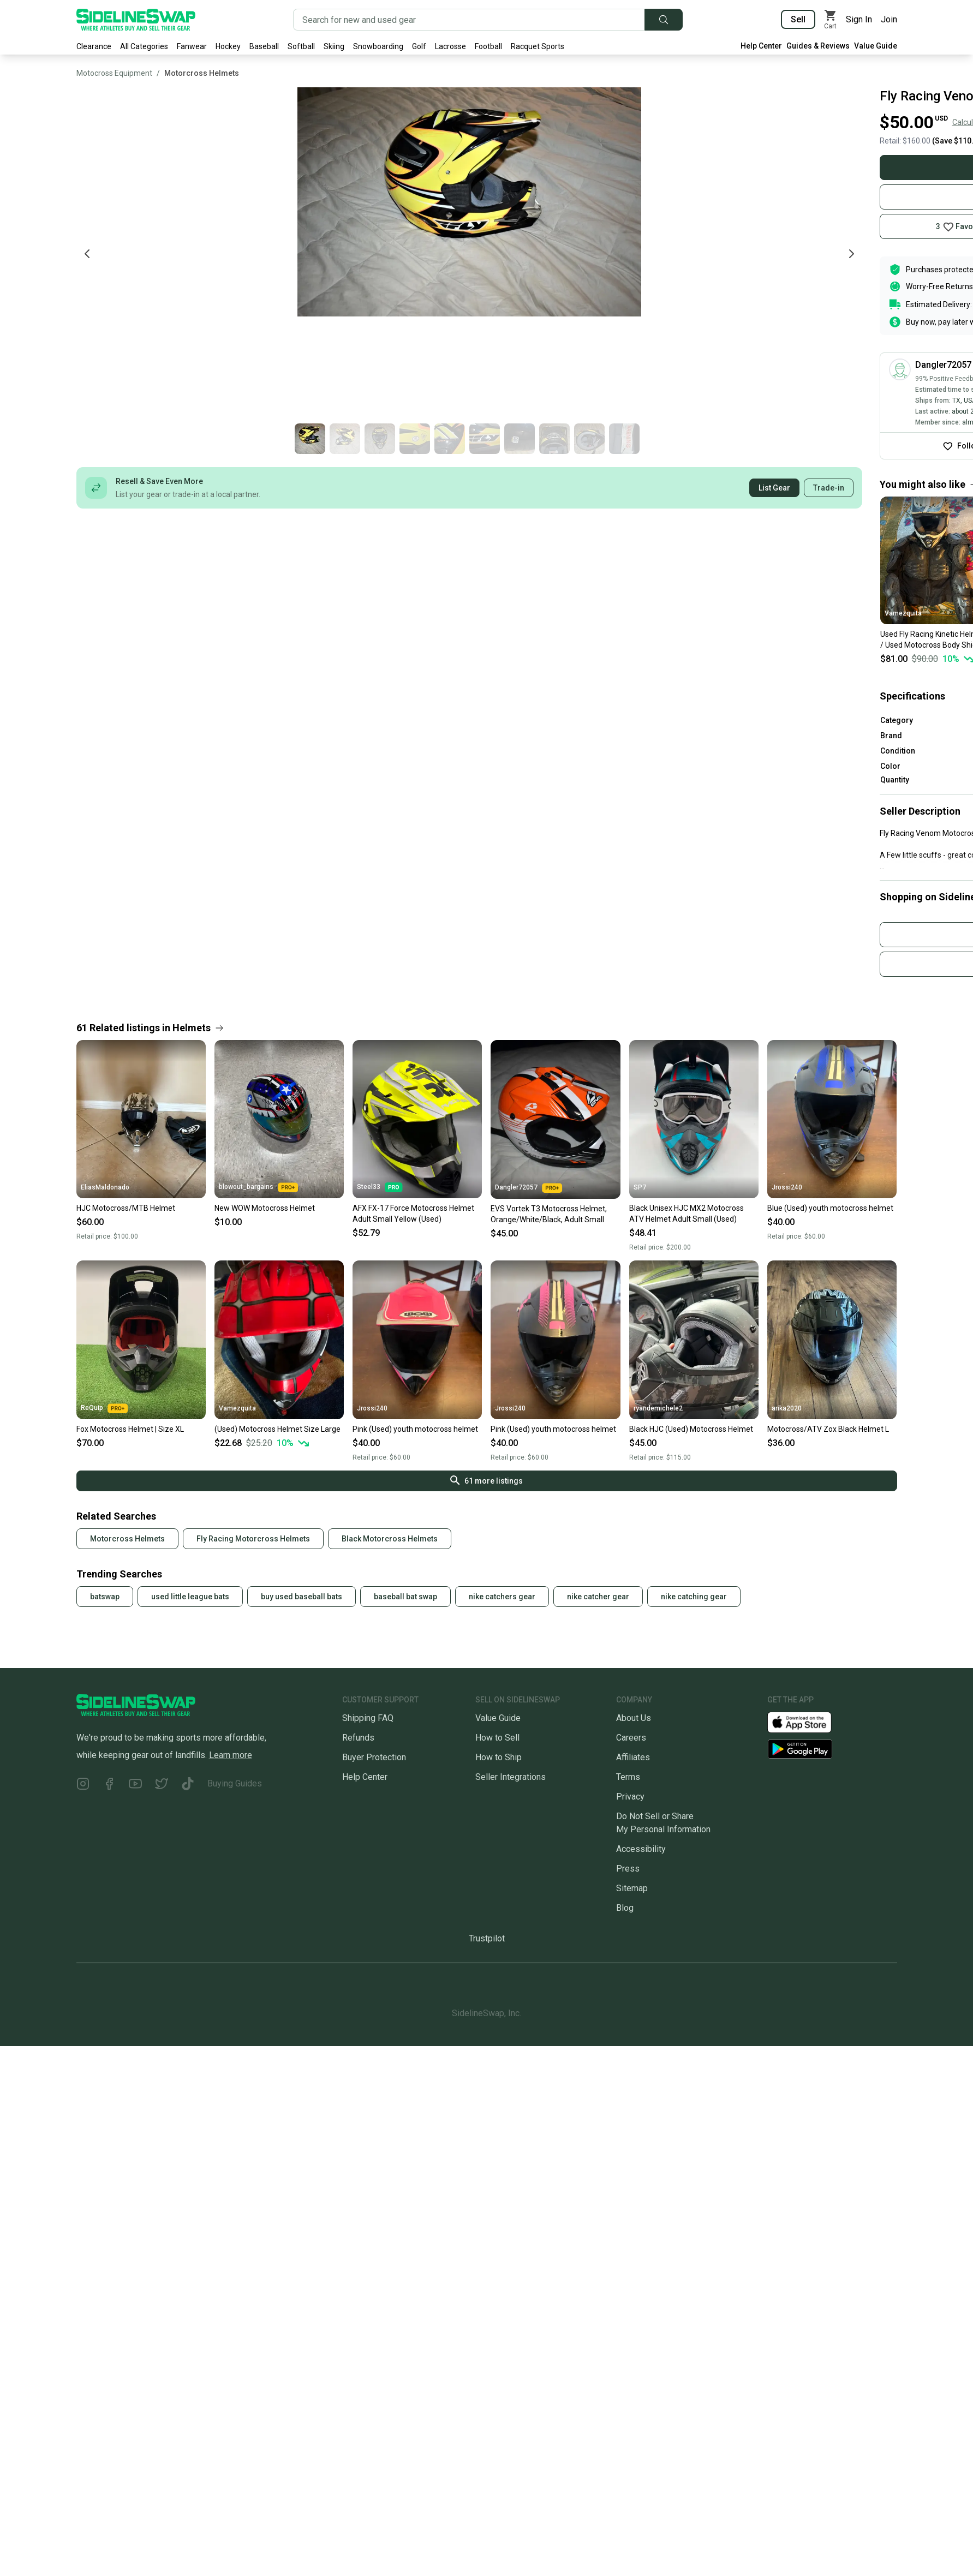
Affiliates (633, 1757)
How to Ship (498, 1757)
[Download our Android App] (832, 1749)
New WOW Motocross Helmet (264, 1208)
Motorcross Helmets (201, 73)
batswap (105, 1596)
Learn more (230, 1755)
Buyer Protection (374, 1757)
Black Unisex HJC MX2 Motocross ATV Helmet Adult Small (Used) (686, 1213)
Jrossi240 (787, 1187)
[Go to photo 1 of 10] (790, 438)
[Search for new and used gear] (469, 19)
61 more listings (486, 1480)
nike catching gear (694, 1596)
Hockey (228, 46)
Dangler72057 (528, 1188)
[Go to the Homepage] (135, 20)
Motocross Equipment (114, 73)
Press (628, 1868)
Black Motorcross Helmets (390, 1538)
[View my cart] (830, 20)
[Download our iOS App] (808, 1721)
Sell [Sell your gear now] (798, 19)
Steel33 (380, 1187)
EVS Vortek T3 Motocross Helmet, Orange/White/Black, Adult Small (549, 1214)
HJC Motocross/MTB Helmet (125, 1208)
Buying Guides (234, 1783)
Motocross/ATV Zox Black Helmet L (828, 1429)
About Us (633, 1718)
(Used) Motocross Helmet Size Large (277, 1429)
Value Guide (875, 45)
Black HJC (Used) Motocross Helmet (691, 1429)
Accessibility (641, 1849)
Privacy (630, 1796)
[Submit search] (663, 20)
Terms (628, 1777)
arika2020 (787, 1408)
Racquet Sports (537, 46)
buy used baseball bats (301, 1596)
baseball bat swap (405, 1596)
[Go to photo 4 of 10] (895, 438)
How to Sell (497, 1737)
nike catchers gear (502, 1596)
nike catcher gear (598, 1596)
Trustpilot (487, 1938)
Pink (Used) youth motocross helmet (415, 1429)
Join (889, 19)
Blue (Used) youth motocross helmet (830, 1208)
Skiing (334, 46)
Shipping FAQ (367, 1718)
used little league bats (190, 1596)
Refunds (358, 1737)
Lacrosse (450, 46)
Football (488, 46)
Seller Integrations (510, 1777)
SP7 (640, 1187)
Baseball (264, 46)
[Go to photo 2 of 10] (825, 438)
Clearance (93, 46)
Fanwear (192, 46)
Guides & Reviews (818, 45)
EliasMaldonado (105, 1187)
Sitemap (632, 1888)
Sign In (859, 19)
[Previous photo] (87, 254)
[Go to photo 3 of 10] (860, 438)
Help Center (761, 45)
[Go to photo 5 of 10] (930, 438)
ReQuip (104, 1408)
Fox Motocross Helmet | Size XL (130, 1429)
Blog (625, 1908)
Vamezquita (237, 1408)
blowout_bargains (258, 1187)
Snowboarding (378, 46)
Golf (419, 46)
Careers (631, 1737)
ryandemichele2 (658, 1408)
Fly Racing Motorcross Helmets (253, 1538)
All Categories (144, 46)
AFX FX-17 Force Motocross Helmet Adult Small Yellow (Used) (413, 1213)
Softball (301, 46)
